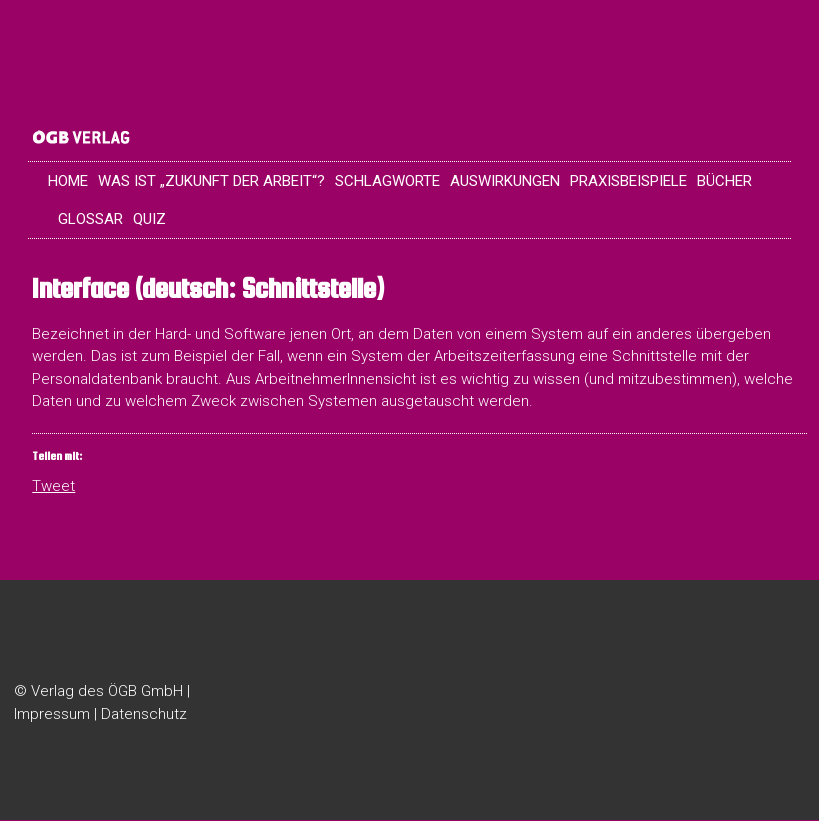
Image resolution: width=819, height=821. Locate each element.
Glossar (90, 220)
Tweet (53, 486)
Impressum (52, 715)
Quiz (149, 220)
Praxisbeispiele (628, 182)
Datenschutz (144, 715)
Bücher (724, 182)
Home (68, 182)
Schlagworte (387, 182)
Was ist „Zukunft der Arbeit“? (211, 182)
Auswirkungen (505, 182)
